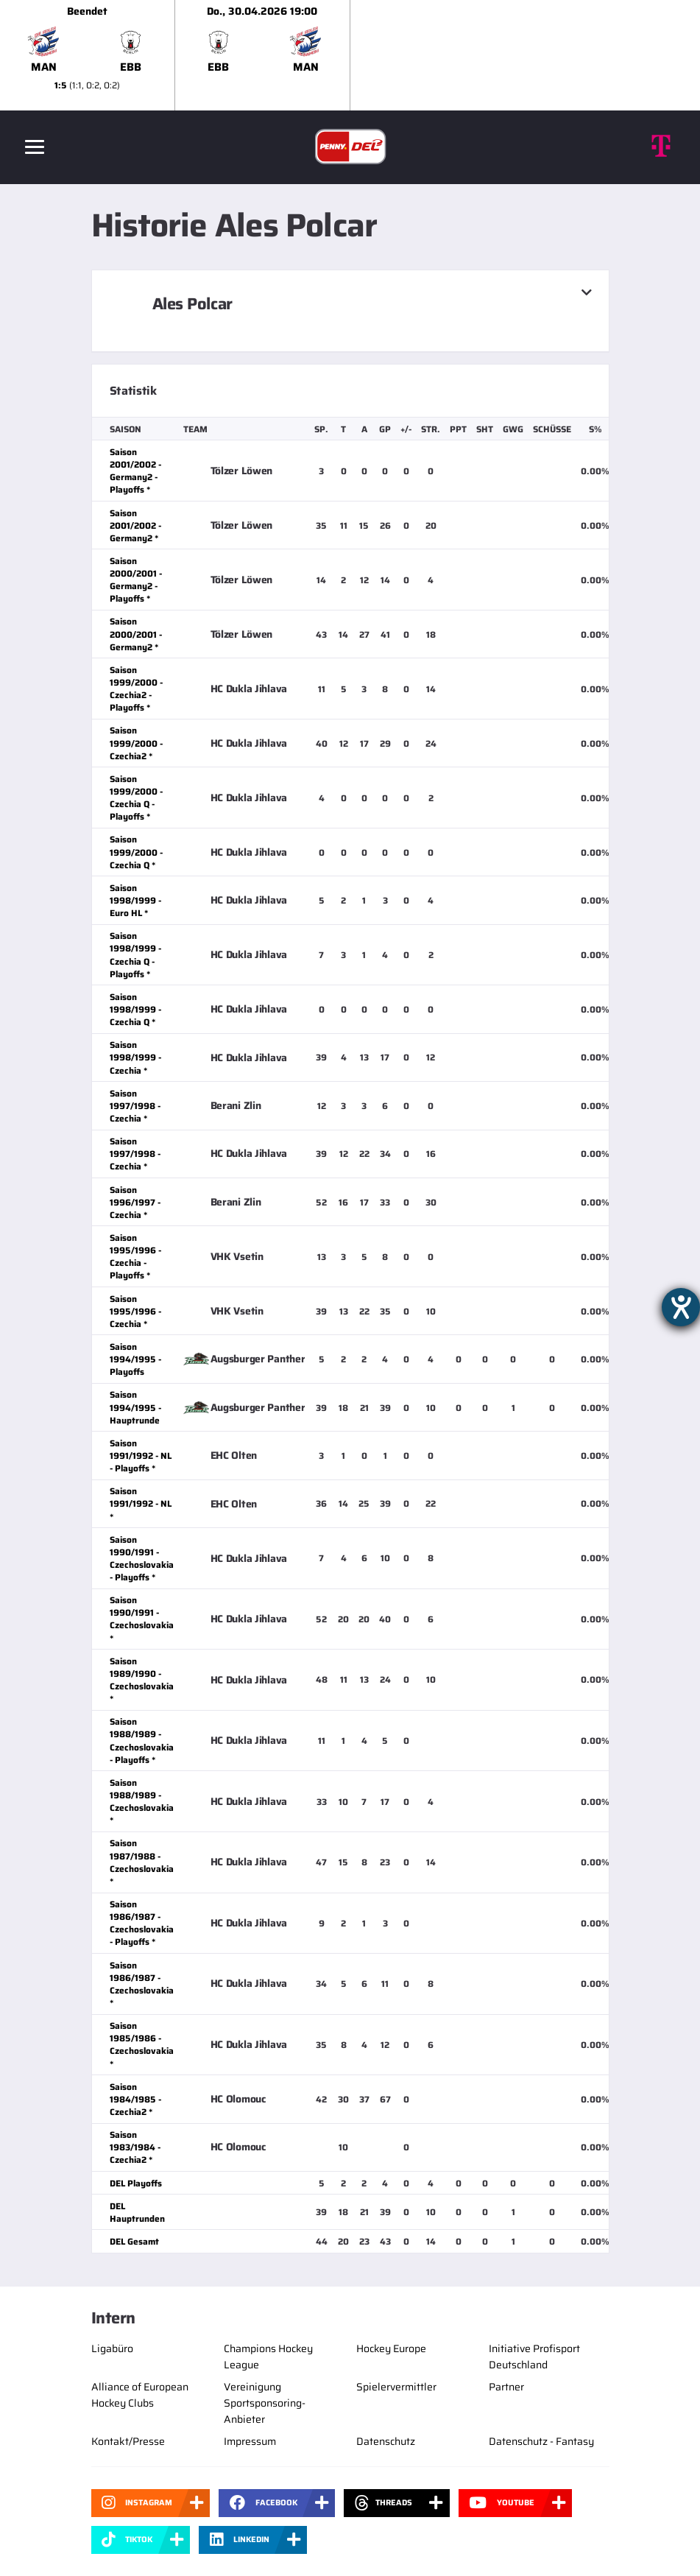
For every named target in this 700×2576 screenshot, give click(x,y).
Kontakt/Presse (128, 2441)
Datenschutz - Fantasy (541, 2441)
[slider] (350, 55)
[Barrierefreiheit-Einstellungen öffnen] (681, 1307)
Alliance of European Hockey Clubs (139, 2395)
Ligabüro (112, 2348)
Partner (506, 2387)
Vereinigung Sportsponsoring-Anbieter (264, 2403)
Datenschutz (385, 2441)
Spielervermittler (396, 2387)
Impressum (250, 2441)
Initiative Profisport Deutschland (534, 2356)
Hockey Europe (391, 2348)
